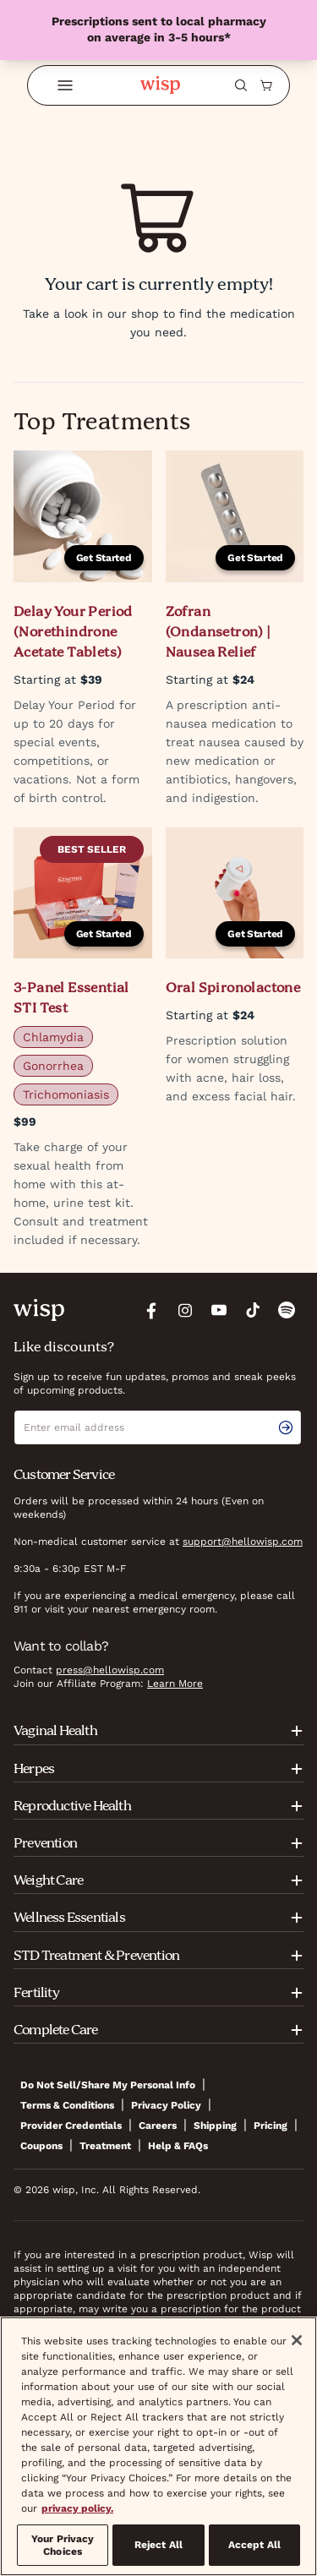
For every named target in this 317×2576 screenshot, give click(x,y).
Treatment (105, 2146)
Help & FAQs (178, 2146)
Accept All (254, 2545)
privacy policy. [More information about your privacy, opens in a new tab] (77, 2508)
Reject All (158, 2545)
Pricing (270, 2125)
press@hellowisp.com (110, 1670)
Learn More (175, 1683)
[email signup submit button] (289, 1427)
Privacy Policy (166, 2105)
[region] (158, 2446)
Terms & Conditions (67, 2105)
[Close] (296, 2340)
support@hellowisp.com (243, 1541)
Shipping (215, 2125)
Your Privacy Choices (62, 2545)
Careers (158, 2125)
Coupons (41, 2146)
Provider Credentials (71, 2125)
